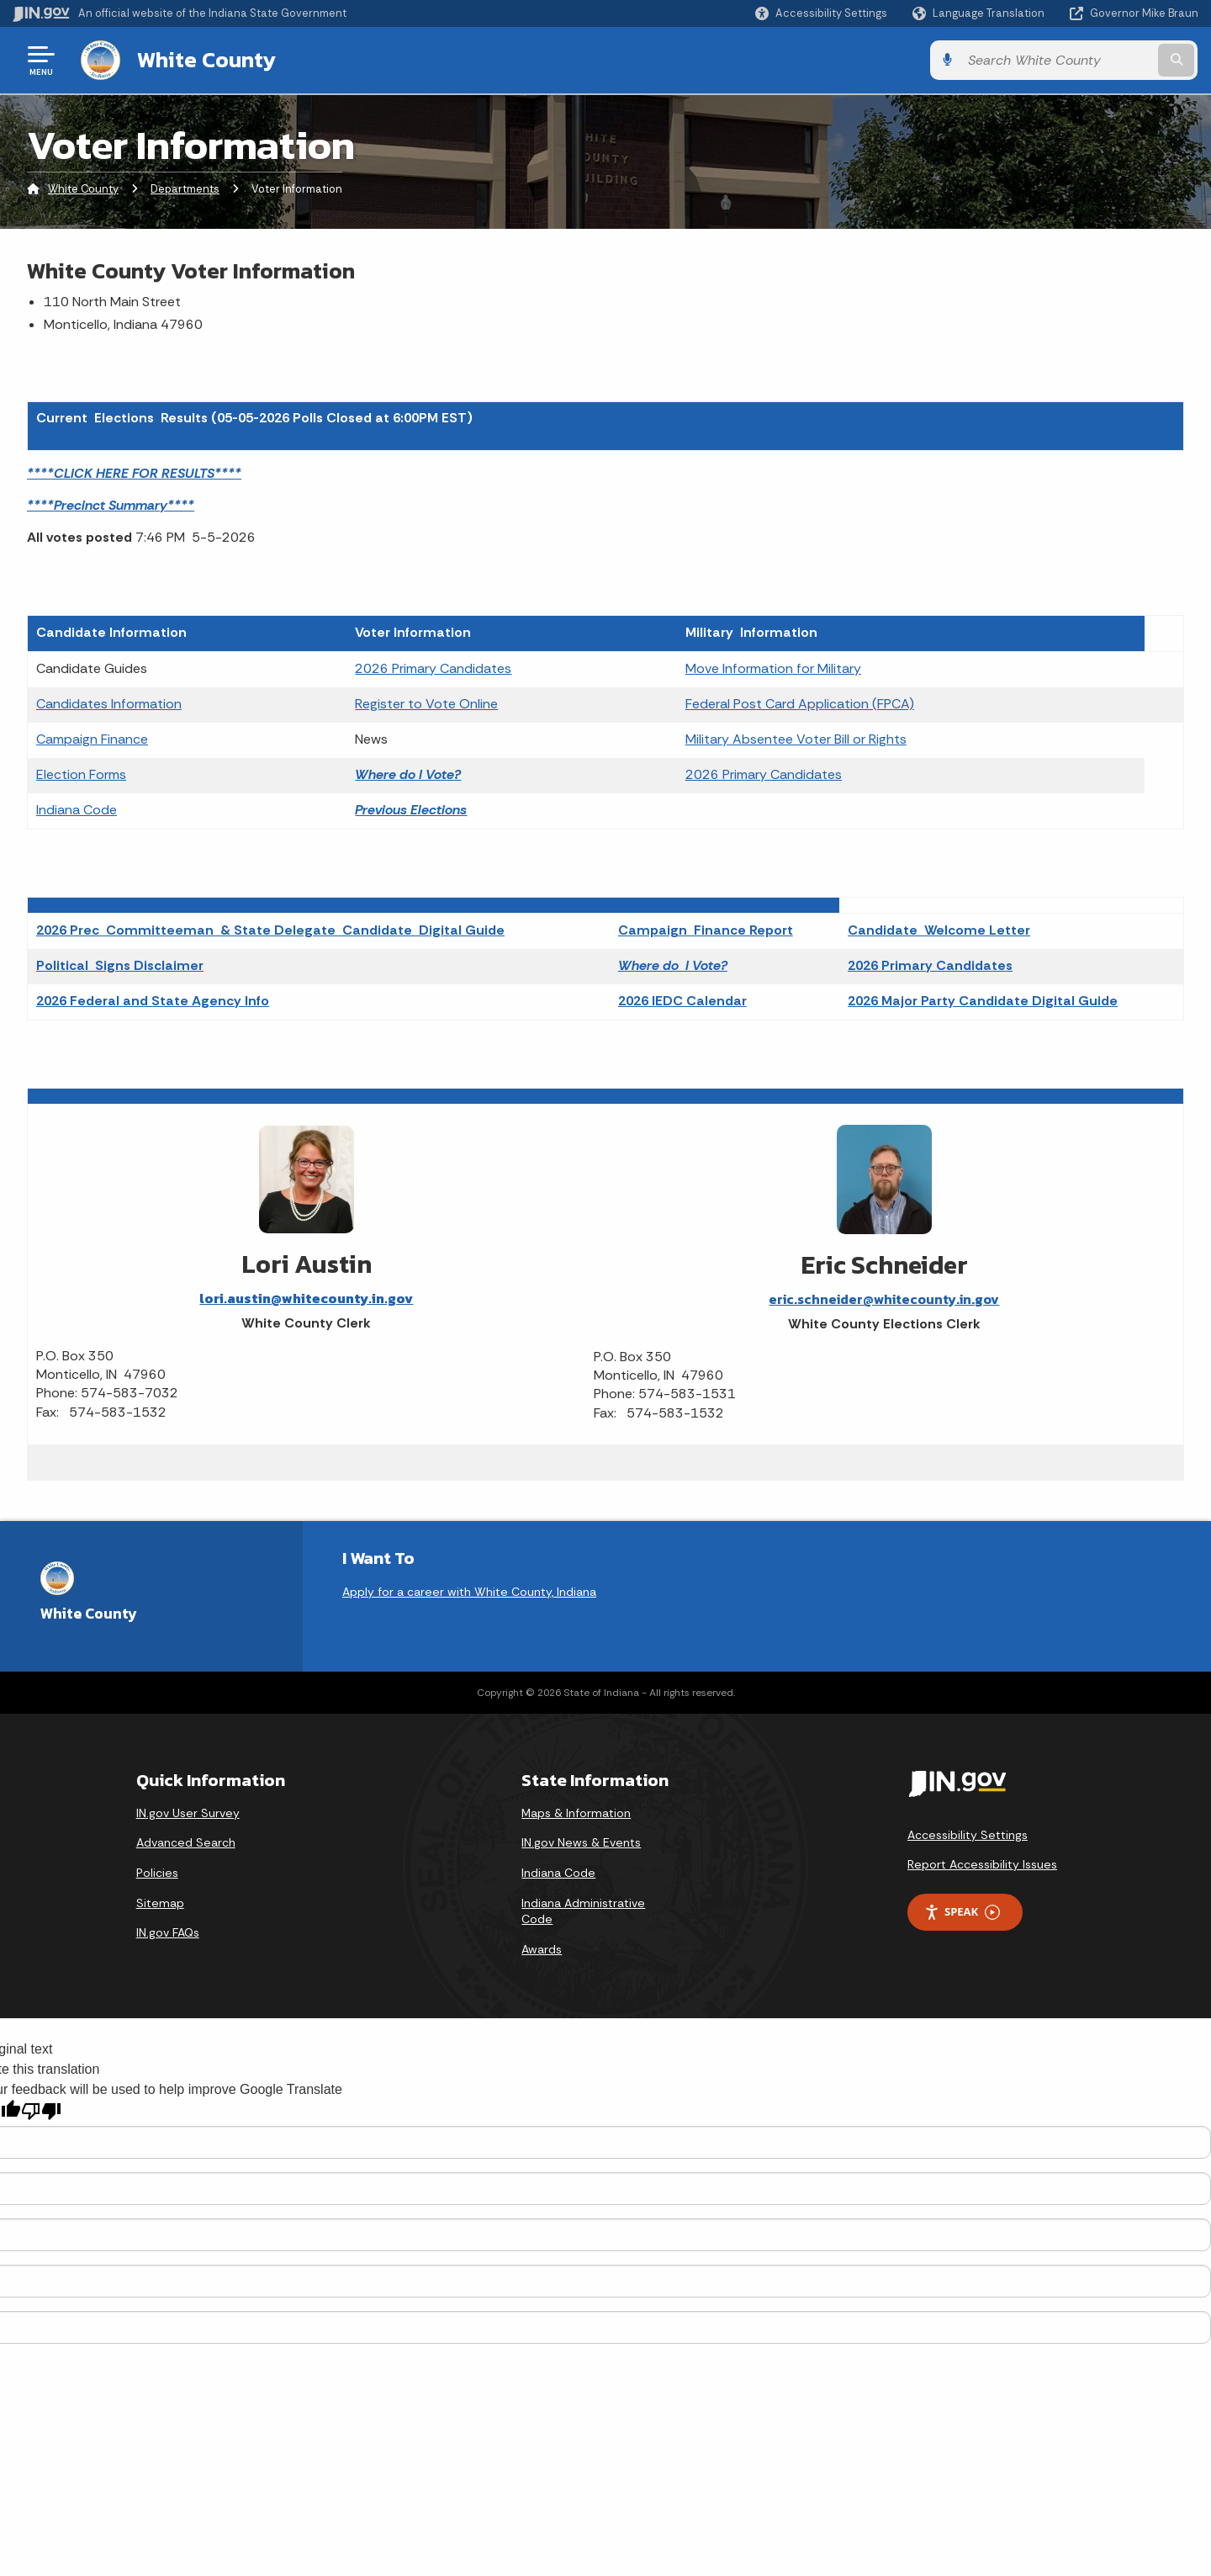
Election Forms (81, 774)
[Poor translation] (41, 2111)
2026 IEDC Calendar (682, 1001)
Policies (157, 1872)
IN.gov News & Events (581, 1842)
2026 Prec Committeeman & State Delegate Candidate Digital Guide (270, 930)
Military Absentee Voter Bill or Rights (796, 739)
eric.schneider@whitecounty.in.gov (884, 1299)
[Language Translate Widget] (980, 13)
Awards (541, 1949)
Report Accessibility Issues (982, 1864)
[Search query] (1061, 60)
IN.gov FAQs (167, 1932)
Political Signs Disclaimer (120, 965)
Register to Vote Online (426, 704)
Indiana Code (76, 810)
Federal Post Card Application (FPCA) (799, 704)
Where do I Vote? (408, 774)
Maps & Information (576, 1813)
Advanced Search (185, 1842)
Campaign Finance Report (705, 930)
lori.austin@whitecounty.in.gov (306, 1298)
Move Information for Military (773, 668)
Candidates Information (109, 704)
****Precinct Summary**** (110, 505)
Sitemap (160, 1903)
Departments (185, 189)
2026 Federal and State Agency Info (152, 1001)
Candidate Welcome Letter (939, 930)
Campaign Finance (92, 739)
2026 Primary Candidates (433, 668)
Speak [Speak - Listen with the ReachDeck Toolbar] (962, 1912)
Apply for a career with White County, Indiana (469, 1591)
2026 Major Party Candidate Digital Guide (983, 1001)
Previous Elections (411, 810)
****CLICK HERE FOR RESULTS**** (134, 473)
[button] (821, 13)
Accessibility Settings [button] (967, 1834)
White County (205, 60)
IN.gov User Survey (188, 1813)
